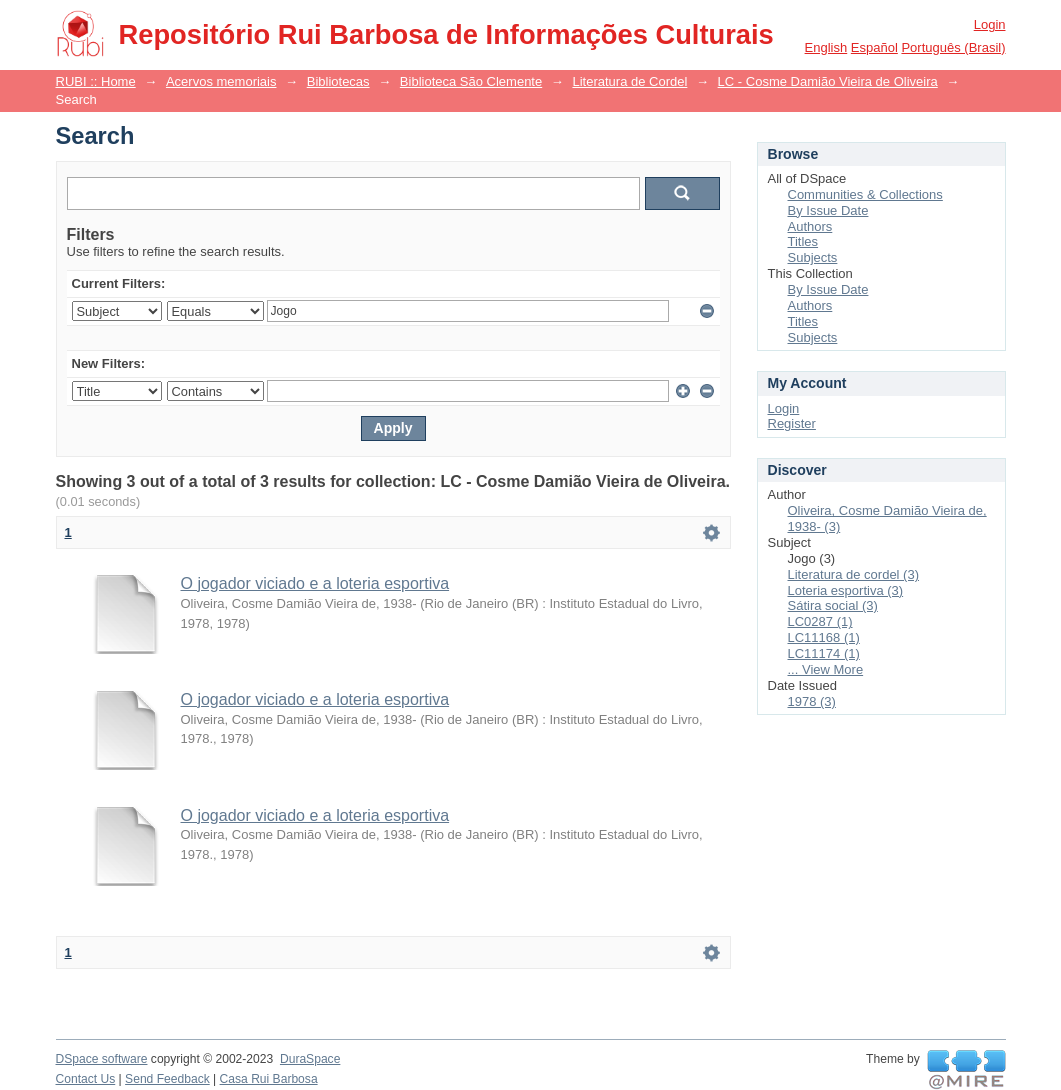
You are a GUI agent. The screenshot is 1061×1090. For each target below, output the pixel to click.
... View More (826, 669)
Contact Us (86, 1079)
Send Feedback (167, 1079)
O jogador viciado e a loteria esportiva (315, 583)
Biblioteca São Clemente (471, 81)
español (874, 47)
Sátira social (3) (833, 605)
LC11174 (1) (824, 653)
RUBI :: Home (96, 81)
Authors (810, 226)
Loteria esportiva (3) (846, 590)
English (826, 47)
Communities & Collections (865, 194)
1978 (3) (812, 701)
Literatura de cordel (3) (854, 574)
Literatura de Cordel (629, 81)
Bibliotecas (338, 81)
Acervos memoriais (221, 81)
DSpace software (102, 1059)
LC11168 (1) (824, 637)
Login (990, 24)
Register (792, 423)
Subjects (813, 257)
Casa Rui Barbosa (269, 1079)
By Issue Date (828, 210)
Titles (803, 241)
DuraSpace (310, 1059)
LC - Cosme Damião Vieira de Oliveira (828, 81)
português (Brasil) (953, 47)
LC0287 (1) (820, 621)
